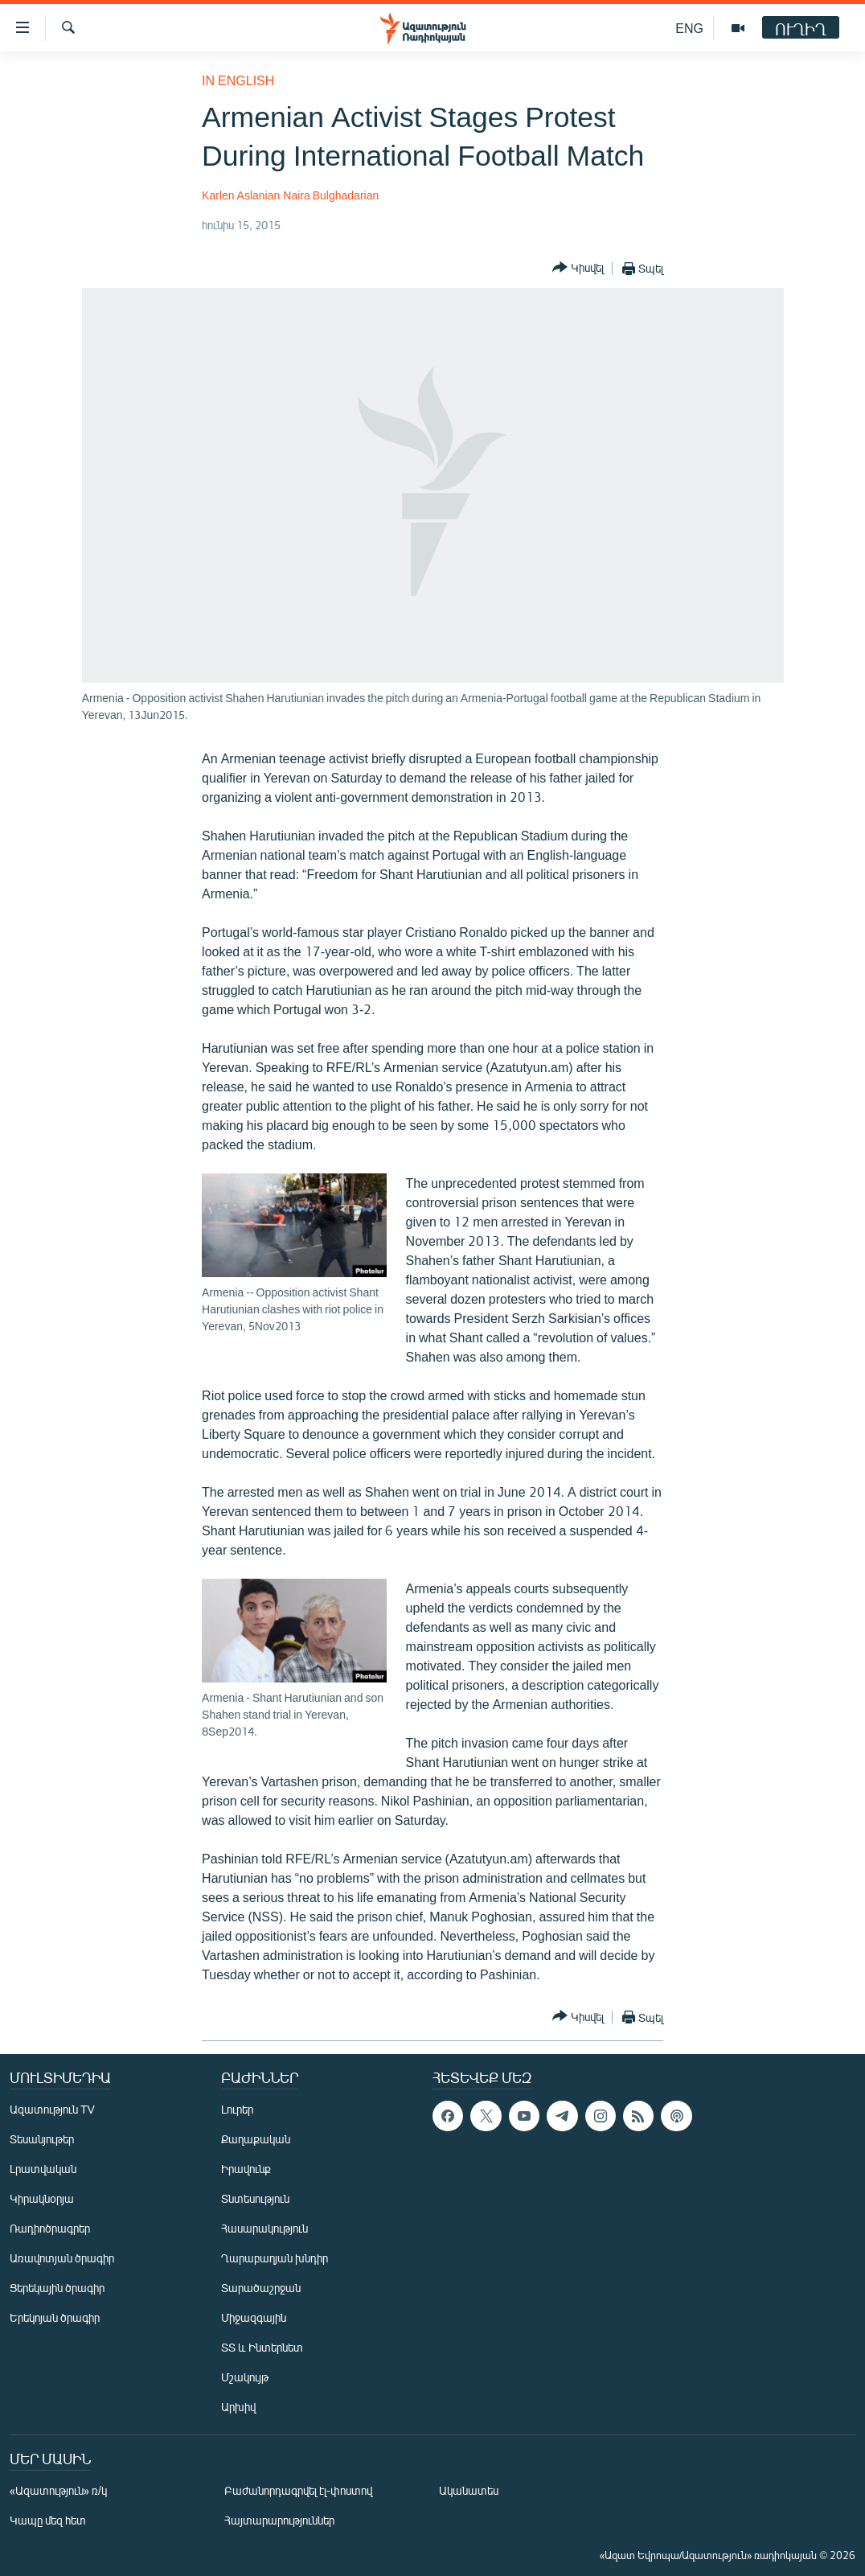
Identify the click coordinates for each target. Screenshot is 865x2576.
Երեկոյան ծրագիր (55, 2317)
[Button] (578, 268)
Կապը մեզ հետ (48, 2520)
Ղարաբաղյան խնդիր (274, 2258)
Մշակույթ (245, 2377)
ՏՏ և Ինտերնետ (262, 2347)
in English (238, 80)
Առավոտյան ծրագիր (62, 2258)
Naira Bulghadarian (331, 195)
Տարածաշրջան (261, 2288)
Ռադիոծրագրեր (50, 2228)
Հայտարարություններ (279, 2520)
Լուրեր (237, 2109)
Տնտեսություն (255, 2198)
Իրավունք (246, 2168)
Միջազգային (253, 2317)
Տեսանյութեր (42, 2139)
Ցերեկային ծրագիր (57, 2288)
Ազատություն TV (52, 2109)
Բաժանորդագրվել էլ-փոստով (298, 2490)
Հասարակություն (264, 2228)
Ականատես (468, 2490)
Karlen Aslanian (241, 195)
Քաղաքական (255, 2139)
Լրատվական (43, 2168)
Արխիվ (238, 2407)
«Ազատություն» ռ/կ (58, 2490)
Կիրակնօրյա (42, 2198)
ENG (689, 27)
